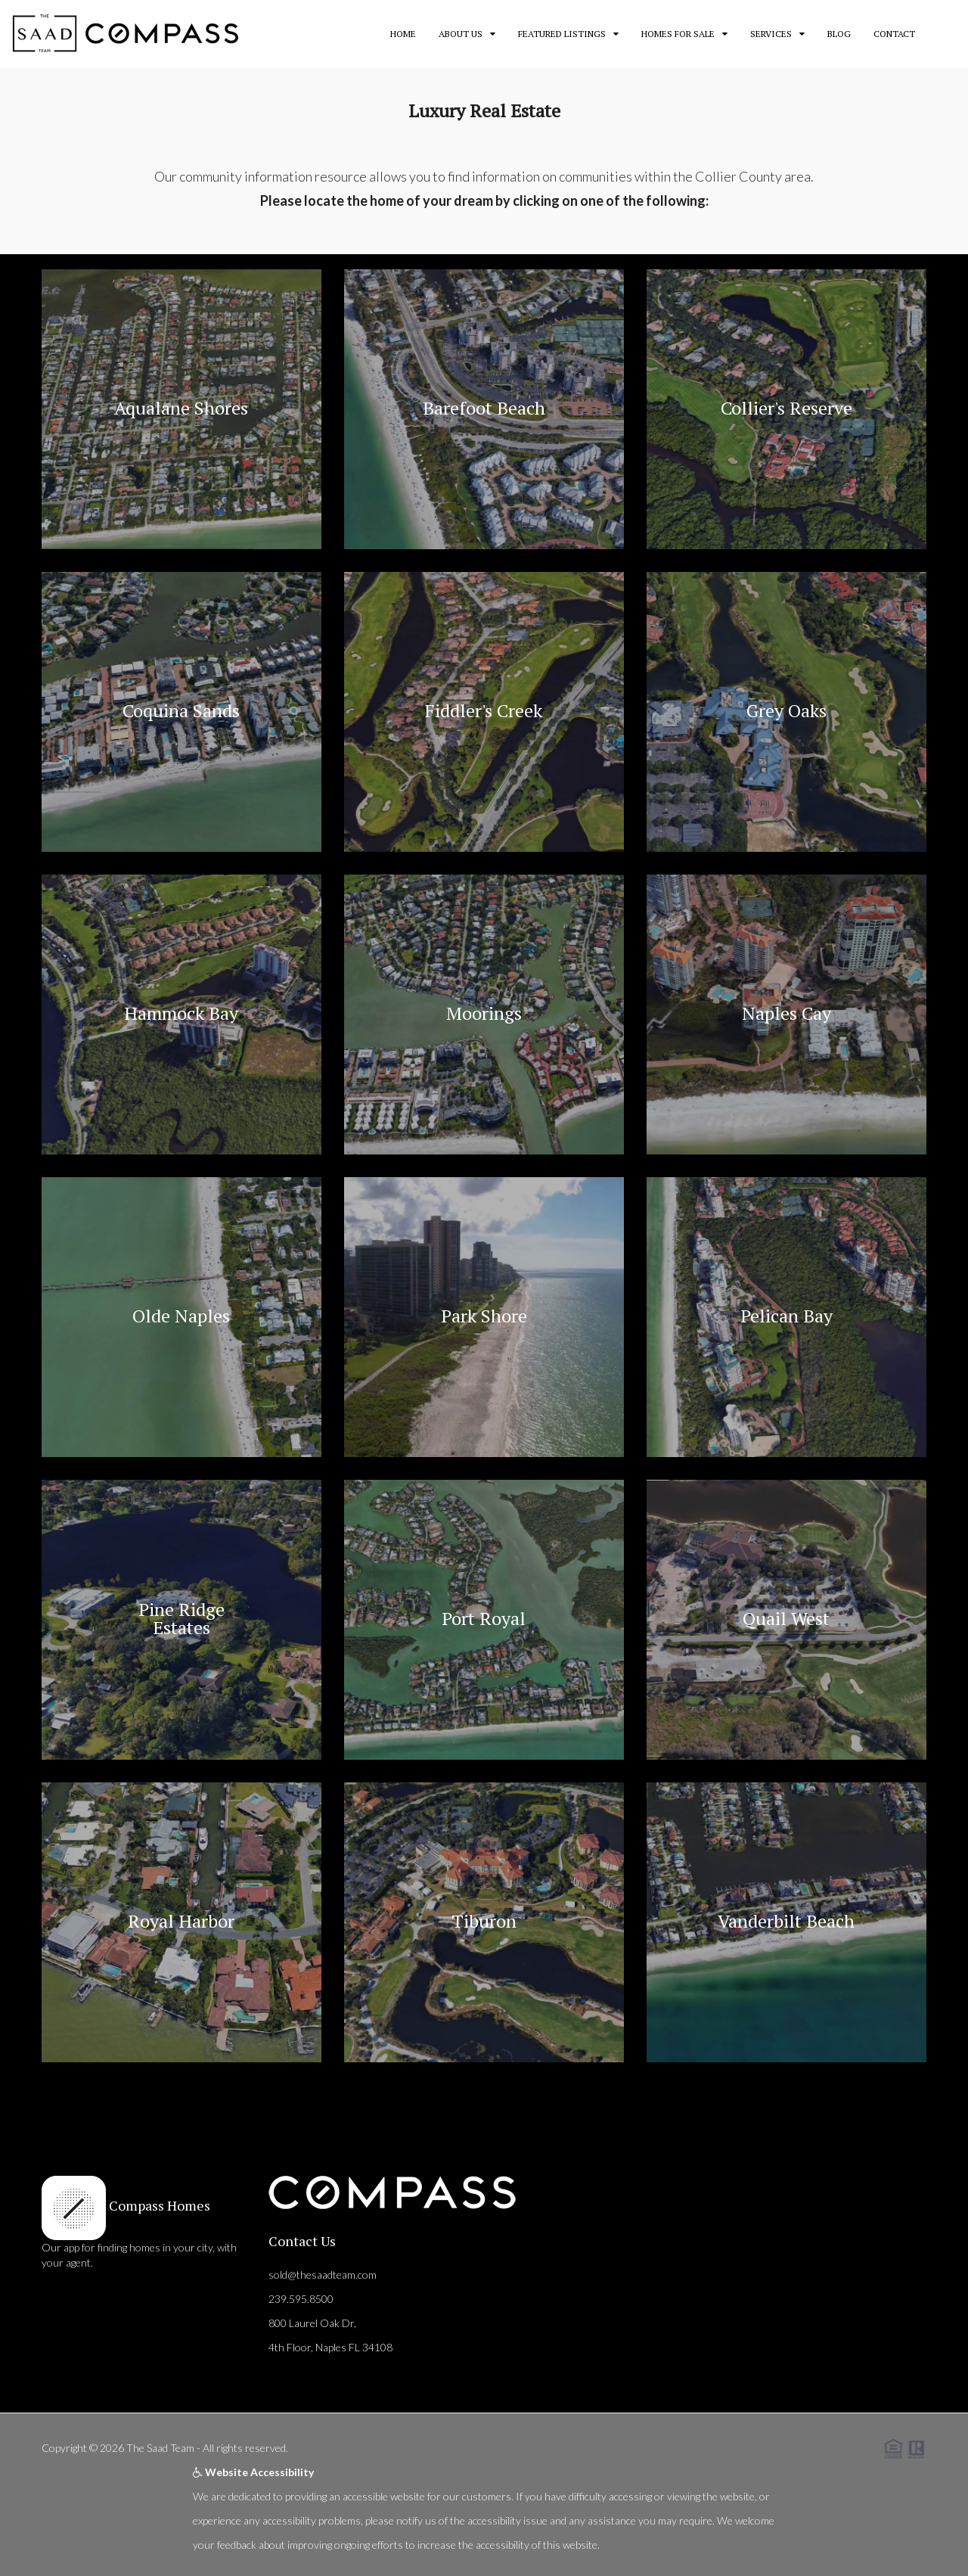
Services (771, 33)
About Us (460, 33)
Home (403, 33)
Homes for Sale (678, 33)
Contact (894, 33)
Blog (839, 33)
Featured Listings (562, 33)
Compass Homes (158, 2205)
